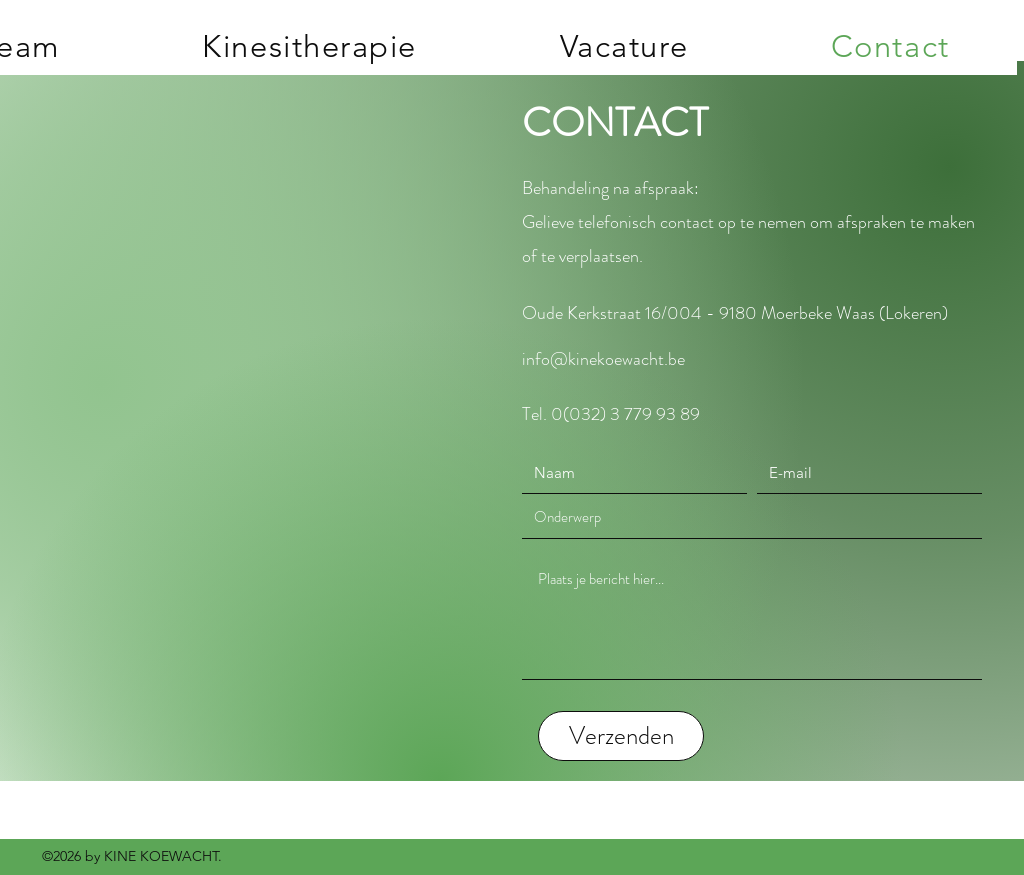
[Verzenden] (621, 736)
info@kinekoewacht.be (603, 359)
